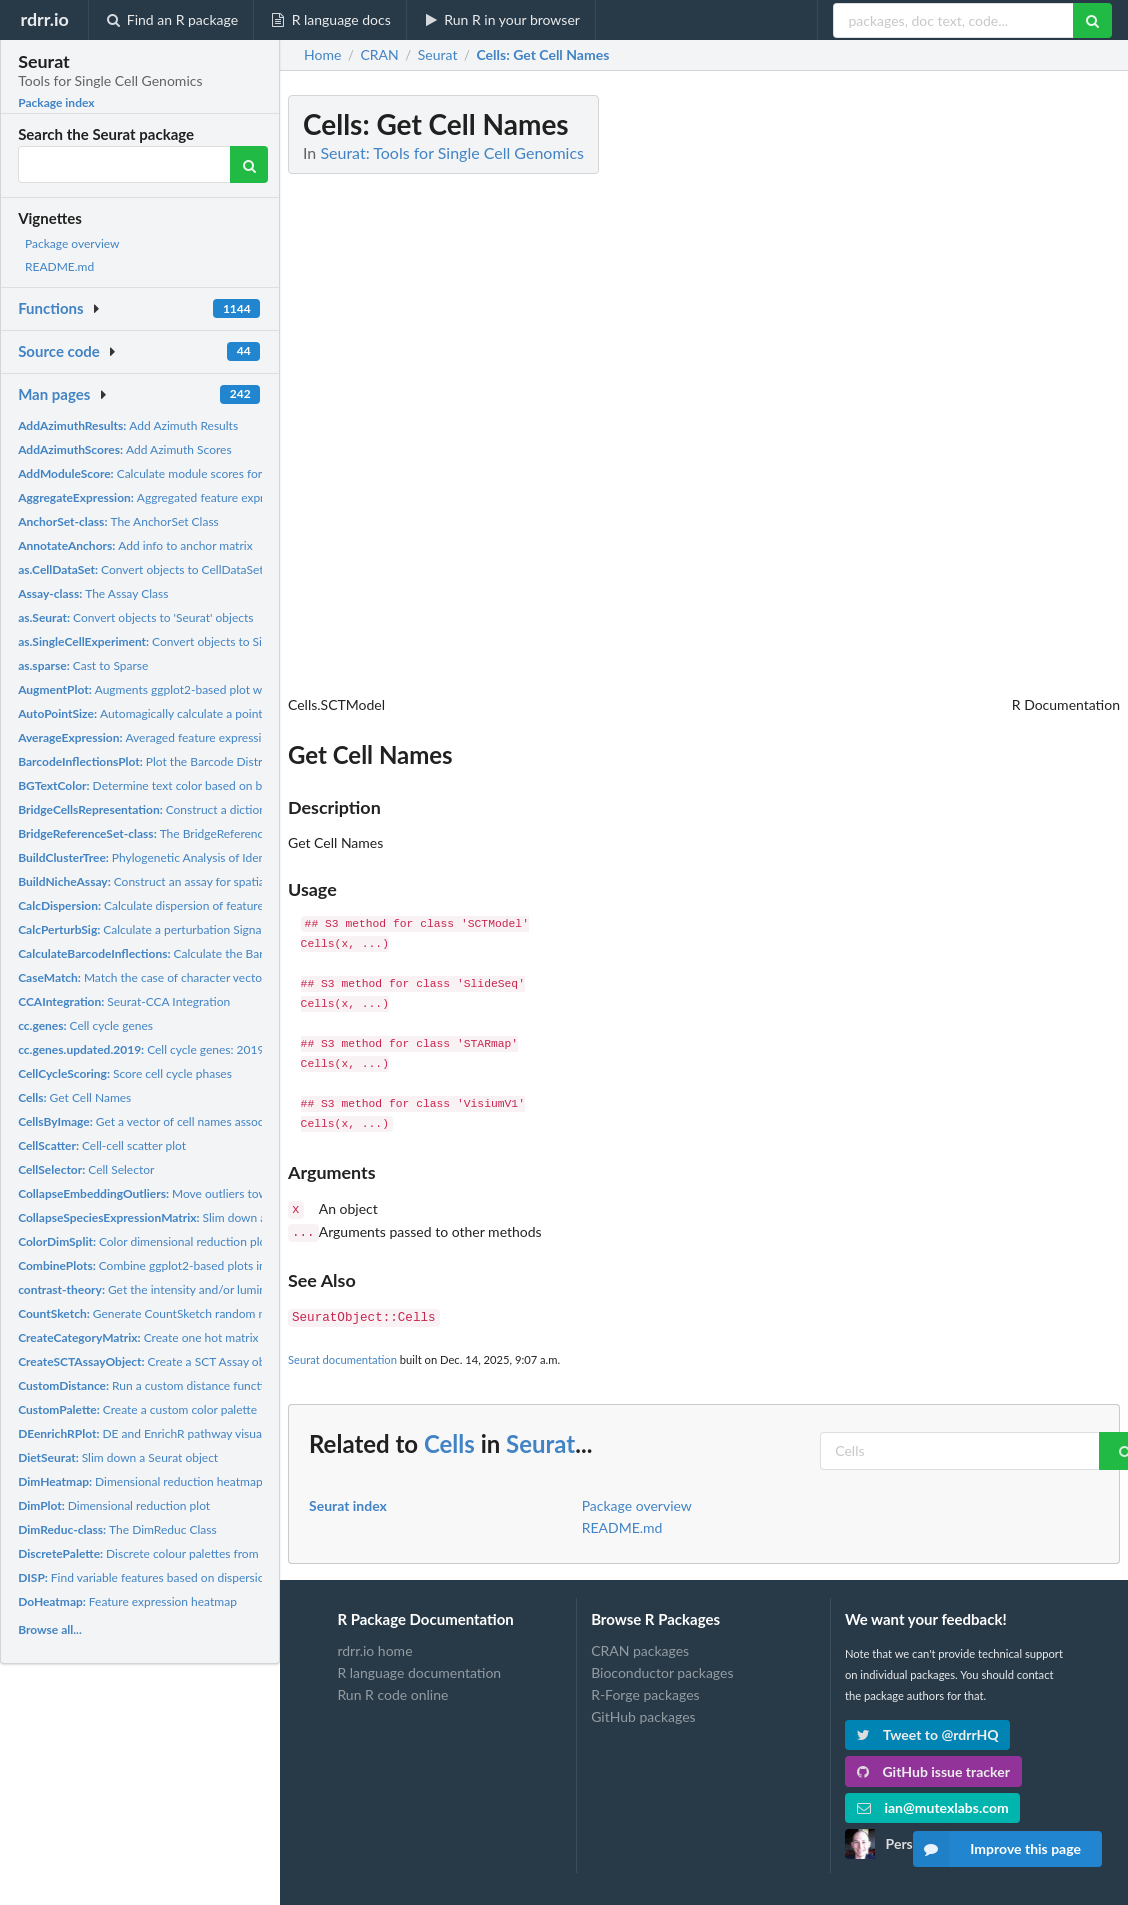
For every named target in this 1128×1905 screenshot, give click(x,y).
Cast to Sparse (83, 665)
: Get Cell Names (542, 55)
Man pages (54, 394)
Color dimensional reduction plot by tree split (176, 1241)
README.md (59, 266)
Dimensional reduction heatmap (140, 1481)
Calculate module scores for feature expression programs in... (226, 473)
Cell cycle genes (85, 1025)
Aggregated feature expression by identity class (201, 497)
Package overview (72, 243)
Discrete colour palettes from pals (150, 1553)
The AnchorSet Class (118, 521)
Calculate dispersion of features (143, 905)
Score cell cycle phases (125, 1073)
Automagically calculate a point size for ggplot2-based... (204, 713)
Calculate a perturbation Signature (150, 929)
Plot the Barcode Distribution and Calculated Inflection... (230, 761)
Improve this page (997, 1849)
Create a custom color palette (137, 1409)
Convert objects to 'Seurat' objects (135, 617)
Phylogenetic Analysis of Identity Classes (171, 857)
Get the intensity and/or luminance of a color (180, 1289)
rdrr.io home (374, 1645)
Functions (50, 308)
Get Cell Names (74, 1097)
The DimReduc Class (117, 1529)
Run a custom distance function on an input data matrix (210, 1385)
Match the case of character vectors (144, 977)
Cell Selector (86, 1169)
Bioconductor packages (662, 1666)
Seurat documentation (342, 1353)
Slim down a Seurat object (118, 1457)
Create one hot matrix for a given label (181, 1337)
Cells (449, 1437)
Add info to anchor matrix (135, 545)
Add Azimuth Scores (125, 449)
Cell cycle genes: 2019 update (161, 1049)
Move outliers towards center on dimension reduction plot (247, 1193)
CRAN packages (640, 1645)
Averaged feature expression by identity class (190, 737)
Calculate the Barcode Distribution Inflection (213, 953)
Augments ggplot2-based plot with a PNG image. (184, 689)
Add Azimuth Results (128, 425)
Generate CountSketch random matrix (155, 1313)
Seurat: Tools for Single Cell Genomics (452, 152)
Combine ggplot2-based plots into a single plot (180, 1265)
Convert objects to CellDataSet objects (161, 569)
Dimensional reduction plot (114, 1505)
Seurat (540, 1437)
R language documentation (419, 1666)
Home (322, 55)
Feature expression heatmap (127, 1601)
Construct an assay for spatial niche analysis (180, 881)
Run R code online (392, 1688)
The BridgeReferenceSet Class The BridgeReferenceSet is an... (249, 833)
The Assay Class (93, 593)
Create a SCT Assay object (151, 1361)
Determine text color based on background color (182, 785)
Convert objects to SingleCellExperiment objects (211, 641)
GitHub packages (643, 1710)
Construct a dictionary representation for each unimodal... (243, 809)
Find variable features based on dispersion (144, 1577)
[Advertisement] (970, 395)
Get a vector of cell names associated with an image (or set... (214, 1121)
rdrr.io (44, 19)
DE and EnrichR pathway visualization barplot (179, 1433)
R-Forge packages (645, 1688)
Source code (59, 351)
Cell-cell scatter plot (102, 1145)
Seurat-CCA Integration (124, 1001)
